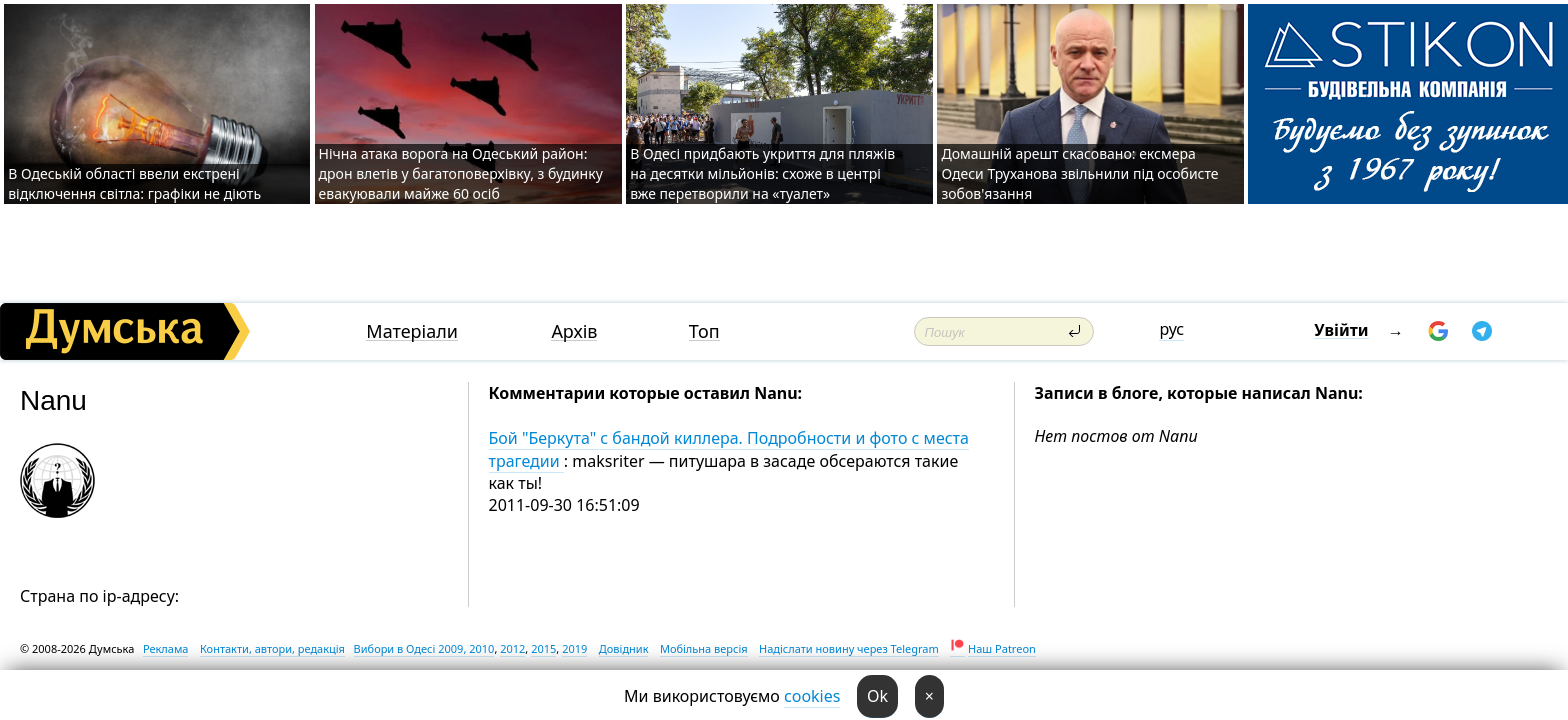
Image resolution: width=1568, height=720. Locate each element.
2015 (543, 648)
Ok (877, 696)
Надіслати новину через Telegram (849, 648)
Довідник (624, 648)
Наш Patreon (1002, 648)
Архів (574, 331)
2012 (512, 648)
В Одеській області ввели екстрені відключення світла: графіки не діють (134, 183)
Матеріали (412, 331)
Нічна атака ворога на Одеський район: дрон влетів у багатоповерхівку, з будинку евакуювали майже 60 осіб (461, 173)
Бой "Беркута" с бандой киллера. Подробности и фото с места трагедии (729, 449)
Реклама (166, 648)
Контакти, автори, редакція (272, 648)
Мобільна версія (704, 648)
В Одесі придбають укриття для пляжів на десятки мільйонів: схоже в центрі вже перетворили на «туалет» (762, 173)
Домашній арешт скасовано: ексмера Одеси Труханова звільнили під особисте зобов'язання (1079, 173)
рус (1171, 329)
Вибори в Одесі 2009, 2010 (424, 648)
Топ (704, 331)
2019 (574, 648)
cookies (812, 696)
